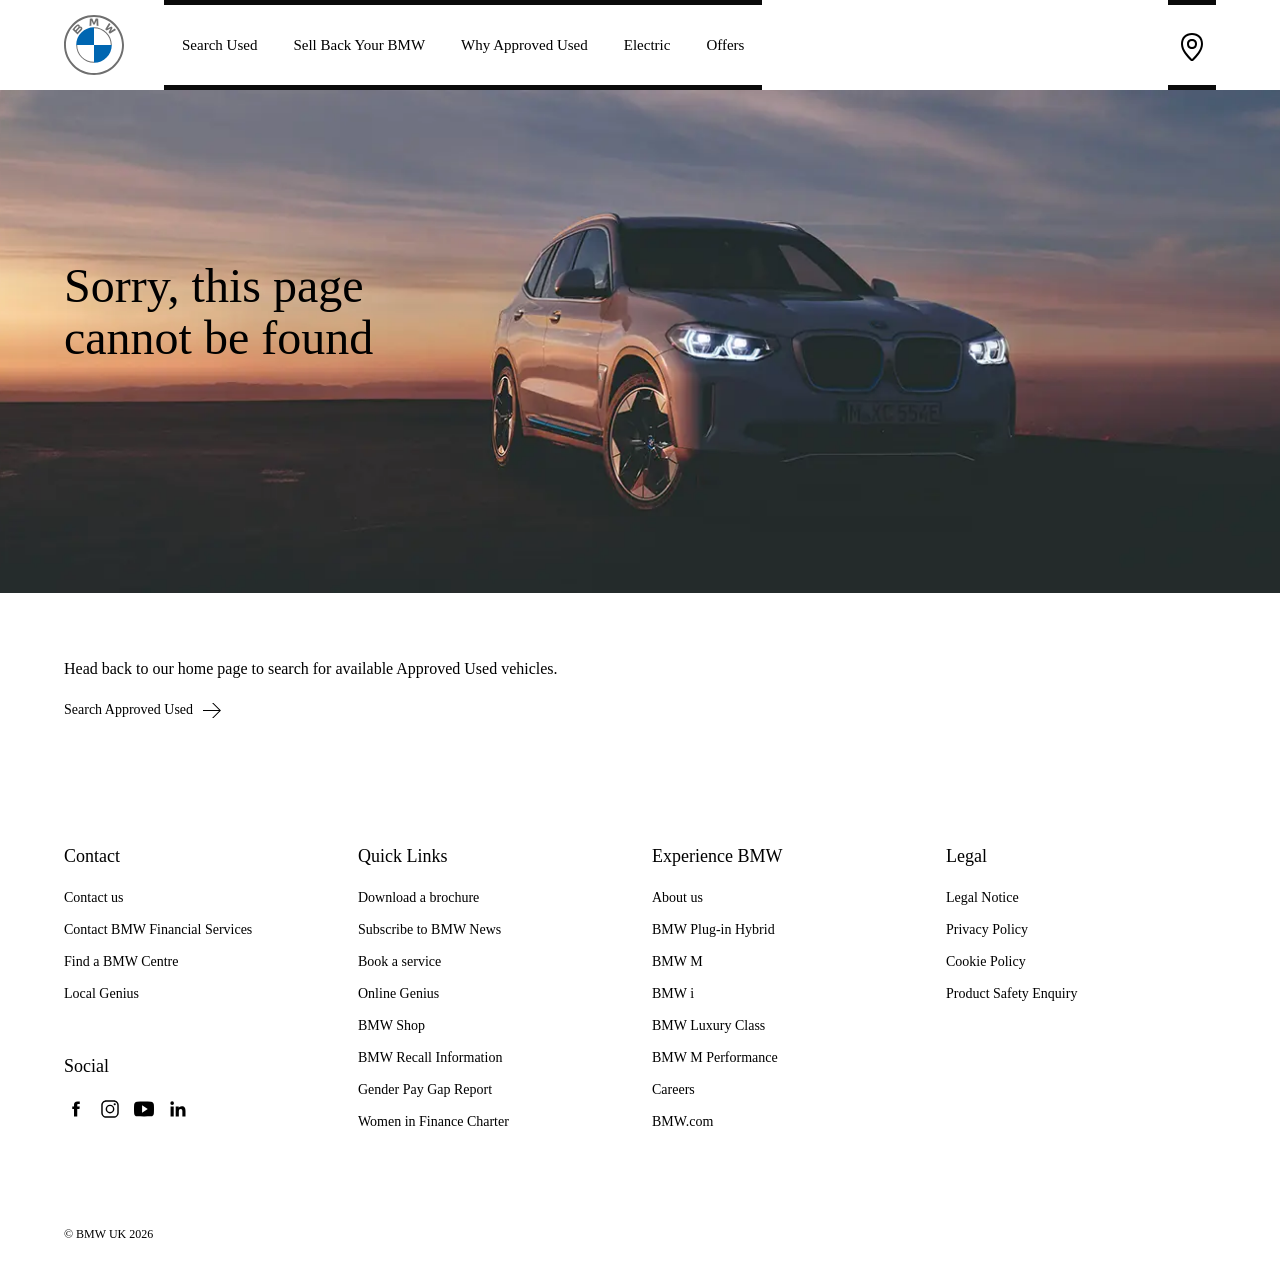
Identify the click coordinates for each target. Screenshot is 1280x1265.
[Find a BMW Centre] (1192, 45)
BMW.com (682, 1121)
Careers (673, 1089)
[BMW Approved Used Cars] (94, 43)
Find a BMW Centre (121, 961)
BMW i (673, 993)
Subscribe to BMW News (429, 929)
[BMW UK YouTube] (144, 1109)
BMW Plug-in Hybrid (713, 929)
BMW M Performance (715, 1057)
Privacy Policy (987, 929)
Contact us (94, 897)
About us (677, 897)
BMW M (677, 961)
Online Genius (398, 993)
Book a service (399, 961)
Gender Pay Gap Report (425, 1089)
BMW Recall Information (430, 1057)
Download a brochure (418, 897)
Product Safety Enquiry (1011, 993)
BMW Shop (391, 1025)
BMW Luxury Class (708, 1025)
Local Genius (101, 993)
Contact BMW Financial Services (158, 929)
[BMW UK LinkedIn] (178, 1109)
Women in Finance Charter (433, 1121)
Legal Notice (982, 897)
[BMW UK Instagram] (110, 1109)
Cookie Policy (986, 961)
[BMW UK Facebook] (76, 1109)
